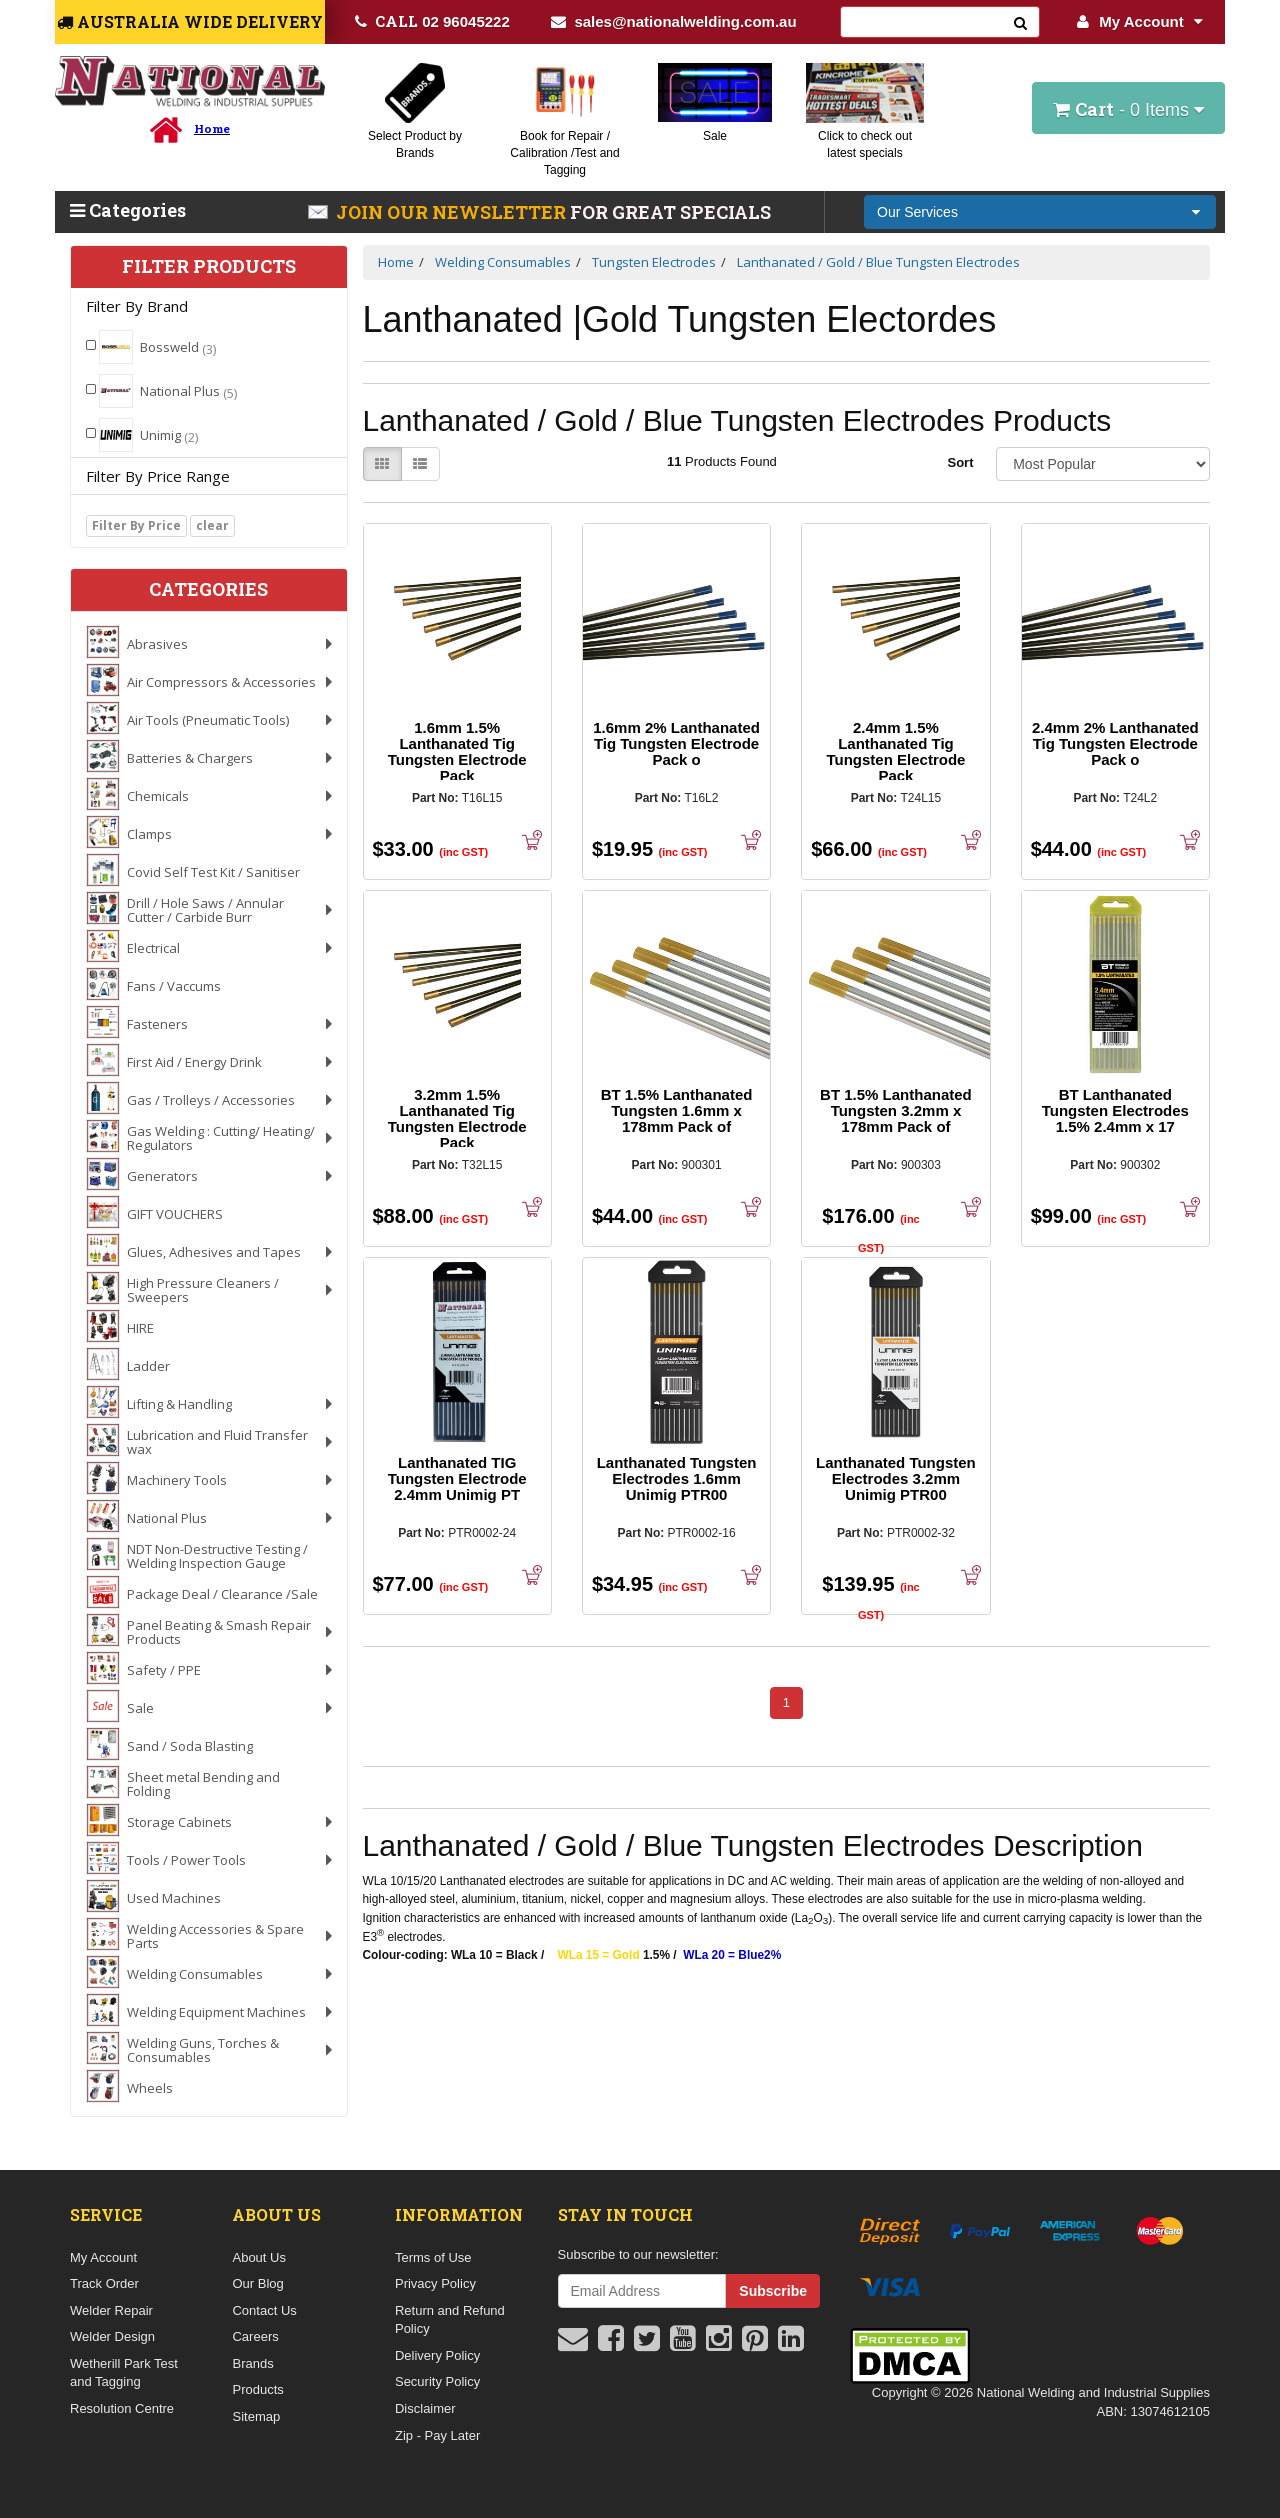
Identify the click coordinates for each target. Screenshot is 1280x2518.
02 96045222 (432, 21)
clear (212, 525)
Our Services (917, 212)
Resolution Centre (122, 2408)
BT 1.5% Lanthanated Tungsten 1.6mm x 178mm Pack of (677, 1110)
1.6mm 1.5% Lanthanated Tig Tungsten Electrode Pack (457, 751)
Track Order (104, 2283)
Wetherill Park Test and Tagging (124, 2373)
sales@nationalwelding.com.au (673, 21)
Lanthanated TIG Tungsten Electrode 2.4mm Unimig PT (457, 1478)
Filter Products (209, 267)
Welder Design (112, 2336)
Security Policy (437, 2381)
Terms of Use (433, 2257)
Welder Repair (111, 2310)
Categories (128, 210)
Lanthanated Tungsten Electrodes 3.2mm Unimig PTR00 (896, 1478)
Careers (255, 2336)
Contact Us (264, 2310)
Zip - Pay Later (437, 2435)
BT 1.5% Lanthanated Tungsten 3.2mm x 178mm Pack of (896, 1110)
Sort (960, 462)
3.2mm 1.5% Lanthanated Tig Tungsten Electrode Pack (457, 1118)
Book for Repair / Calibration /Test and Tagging (564, 153)
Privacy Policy (435, 2283)
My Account (1139, 21)
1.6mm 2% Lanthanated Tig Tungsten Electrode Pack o (676, 743)
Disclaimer (425, 2408)
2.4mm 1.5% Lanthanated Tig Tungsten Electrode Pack (895, 751)
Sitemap (256, 2416)
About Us (258, 2257)
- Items (1128, 109)
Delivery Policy (437, 2355)
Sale (715, 136)
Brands (252, 2363)
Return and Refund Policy (450, 2320)
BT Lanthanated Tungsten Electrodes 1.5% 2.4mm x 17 (1115, 1110)
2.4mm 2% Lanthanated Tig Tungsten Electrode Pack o (1115, 743)
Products (257, 2389)
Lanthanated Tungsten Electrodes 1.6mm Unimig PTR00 (677, 1478)
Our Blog (257, 2283)
